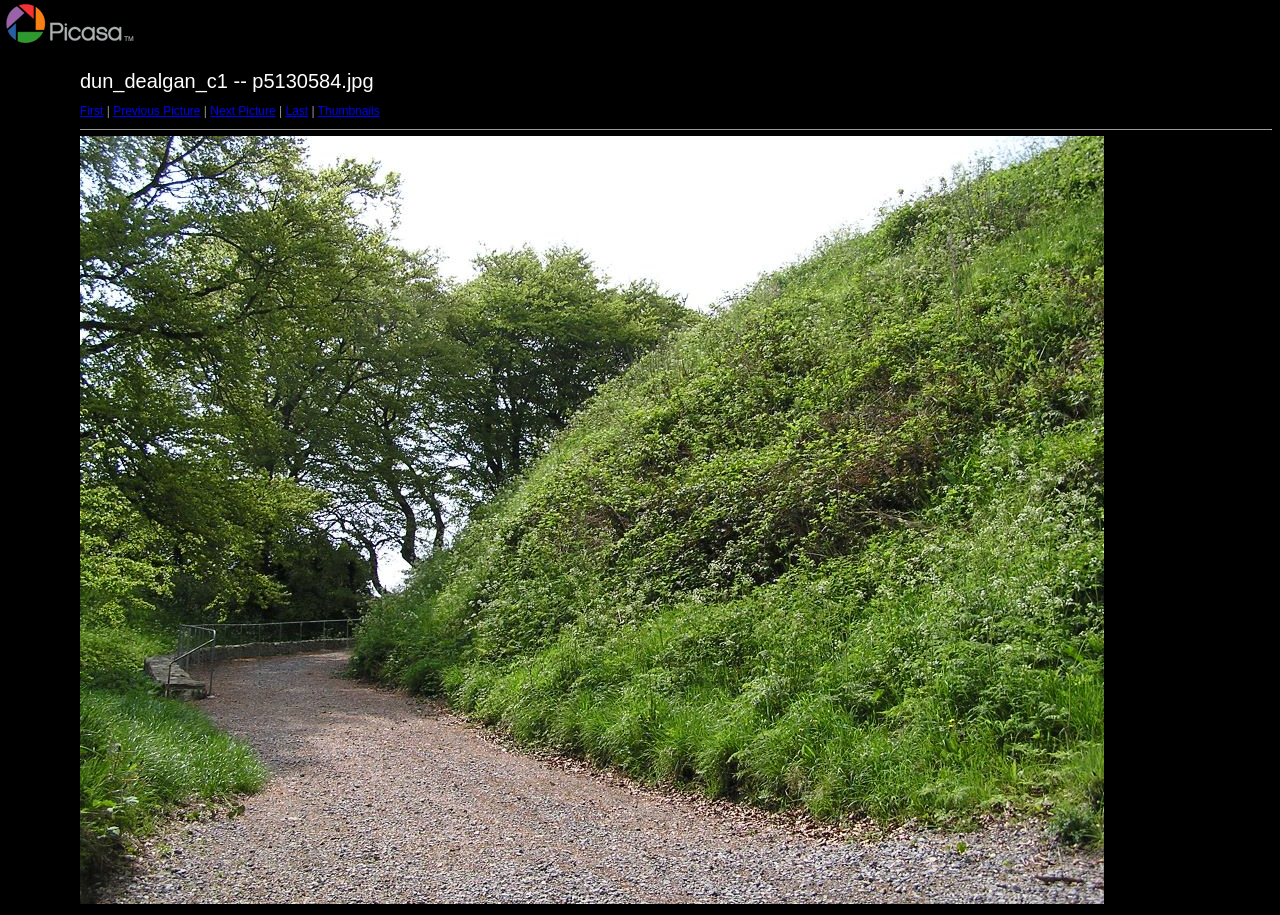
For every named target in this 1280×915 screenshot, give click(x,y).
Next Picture (242, 111)
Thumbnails (349, 111)
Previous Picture (156, 111)
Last (296, 111)
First (91, 111)
